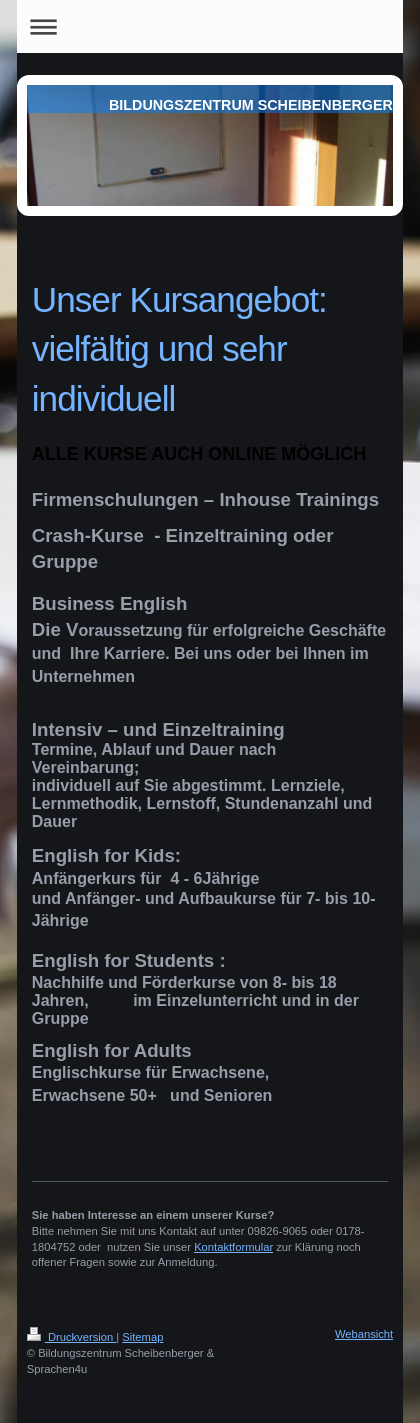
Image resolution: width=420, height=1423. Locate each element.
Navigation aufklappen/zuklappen (210, 26)
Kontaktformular (233, 1247)
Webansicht (364, 1334)
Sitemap (142, 1337)
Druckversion (72, 1337)
